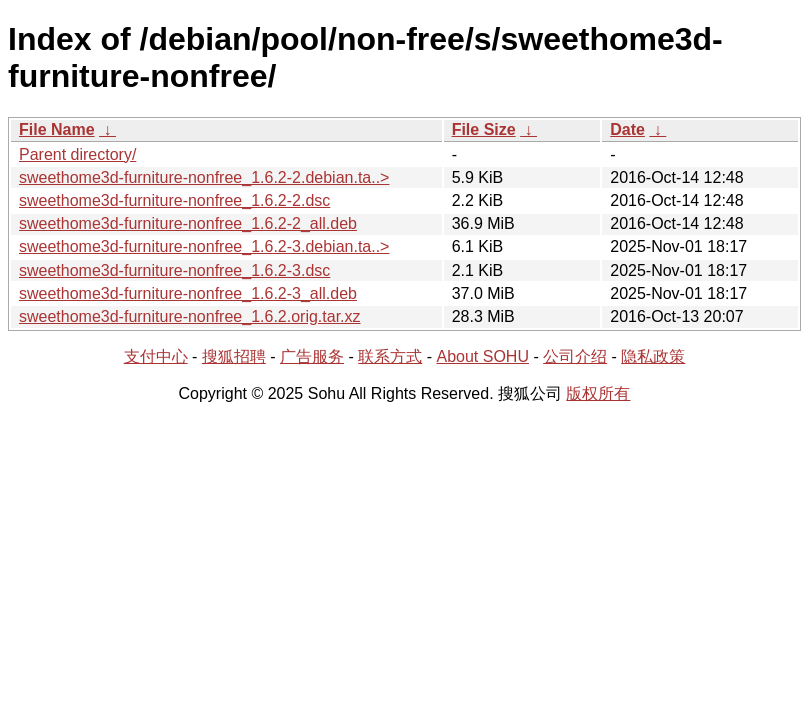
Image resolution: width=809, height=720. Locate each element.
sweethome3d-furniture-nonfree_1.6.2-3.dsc (174, 270)
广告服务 (312, 356)
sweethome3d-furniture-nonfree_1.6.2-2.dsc (174, 200)
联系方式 (390, 356)
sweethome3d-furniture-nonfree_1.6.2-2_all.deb (188, 223)
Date (627, 129)
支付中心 (156, 356)
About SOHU (482, 356)
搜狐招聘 (234, 356)
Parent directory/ (77, 154)
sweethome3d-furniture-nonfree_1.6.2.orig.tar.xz (190, 316)
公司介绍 (575, 356)
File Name (57, 129)
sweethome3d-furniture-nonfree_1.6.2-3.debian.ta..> (204, 246)
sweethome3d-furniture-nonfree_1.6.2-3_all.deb (188, 293)
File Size (484, 129)
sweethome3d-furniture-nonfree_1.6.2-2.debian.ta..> (204, 177)
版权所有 (598, 393)
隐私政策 (653, 356)
